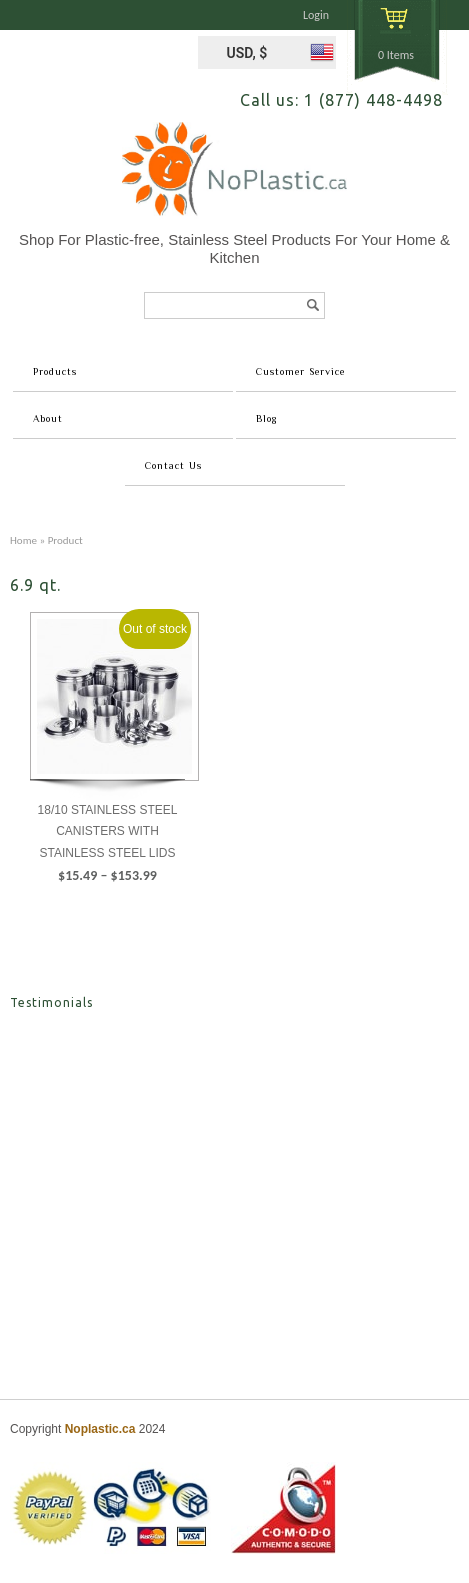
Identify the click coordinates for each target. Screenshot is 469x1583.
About (48, 418)
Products (55, 371)
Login (316, 15)
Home (23, 540)
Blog (266, 418)
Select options (107, 918)
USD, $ (246, 53)
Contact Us (173, 465)
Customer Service (300, 371)
